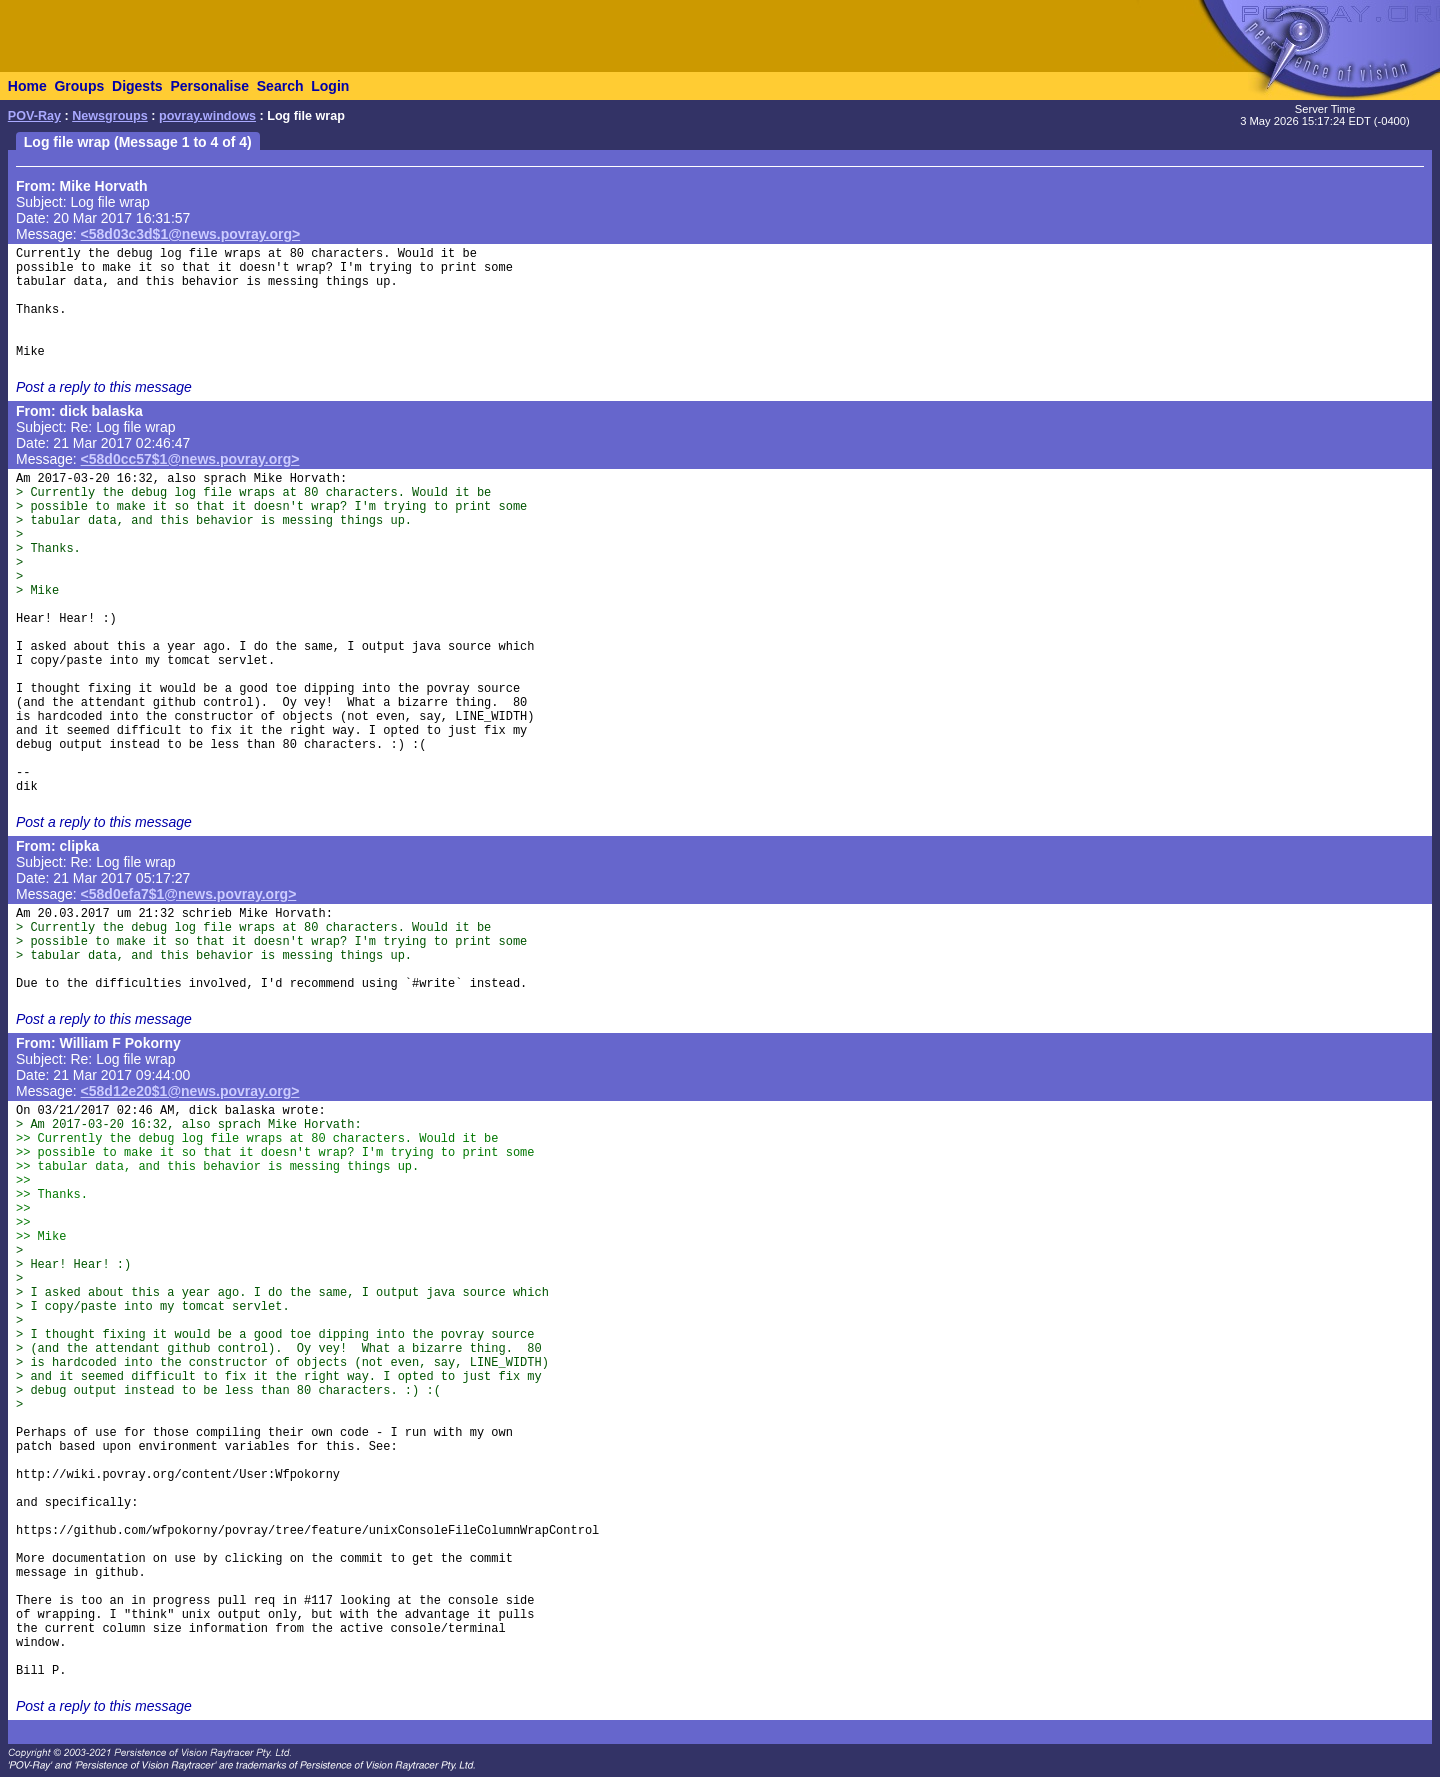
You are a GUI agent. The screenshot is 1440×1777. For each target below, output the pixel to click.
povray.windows (207, 116)
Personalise (209, 86)
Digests (137, 86)
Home (27, 86)
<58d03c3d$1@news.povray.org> (191, 234)
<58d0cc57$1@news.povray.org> (190, 459)
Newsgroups (110, 116)
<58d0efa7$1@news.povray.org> (189, 894)
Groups (79, 86)
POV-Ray (34, 116)
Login (330, 86)
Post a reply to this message (104, 387)
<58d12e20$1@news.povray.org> (190, 1091)
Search (280, 86)
